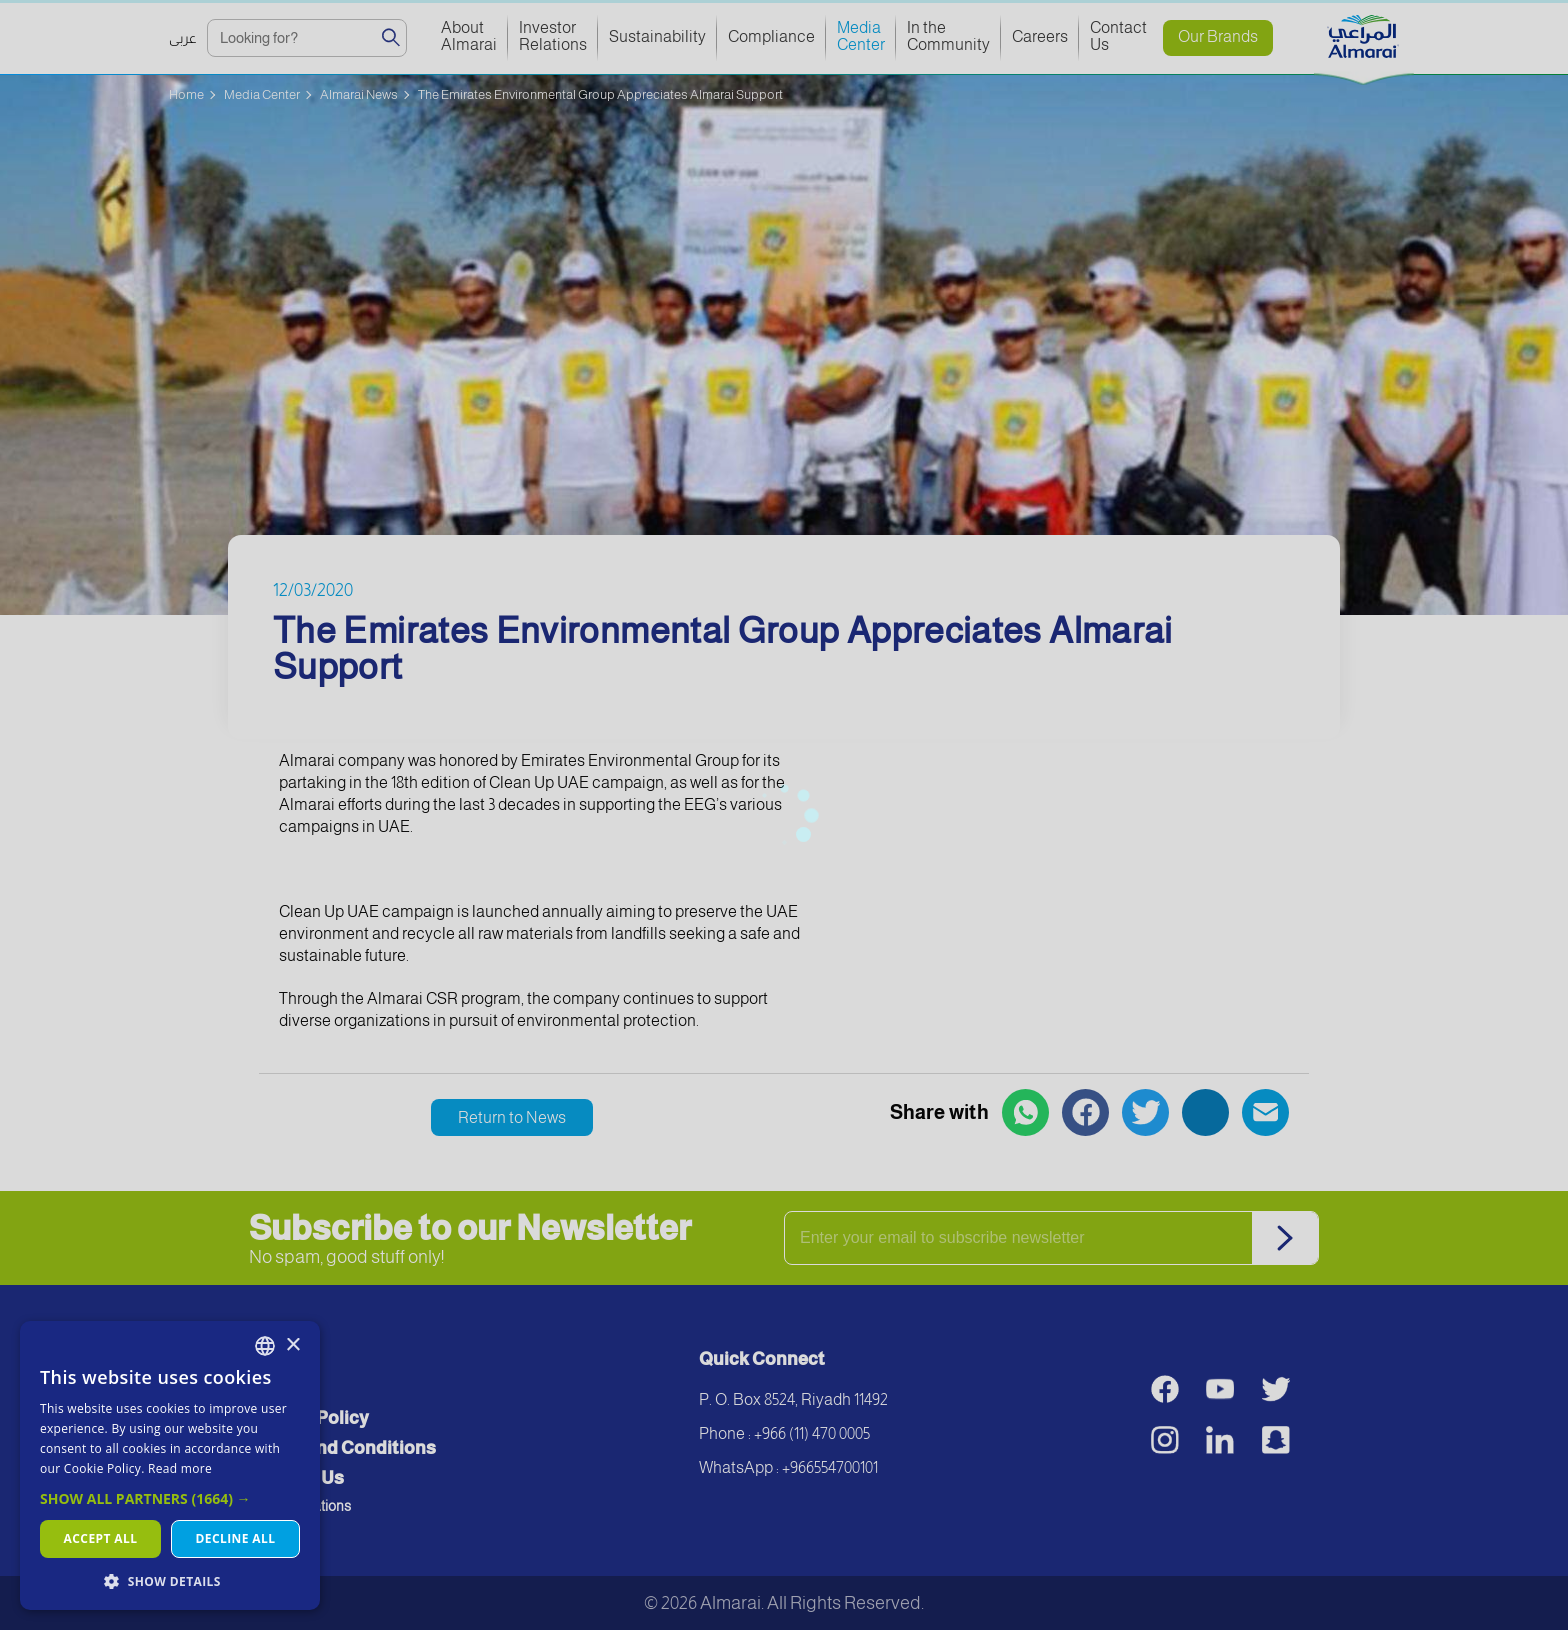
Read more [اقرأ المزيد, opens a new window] (180, 1468)
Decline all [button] (236, 1538)
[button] (170, 1498)
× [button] (292, 1345)
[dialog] (170, 1465)
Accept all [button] (101, 1538)
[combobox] (265, 1346)
